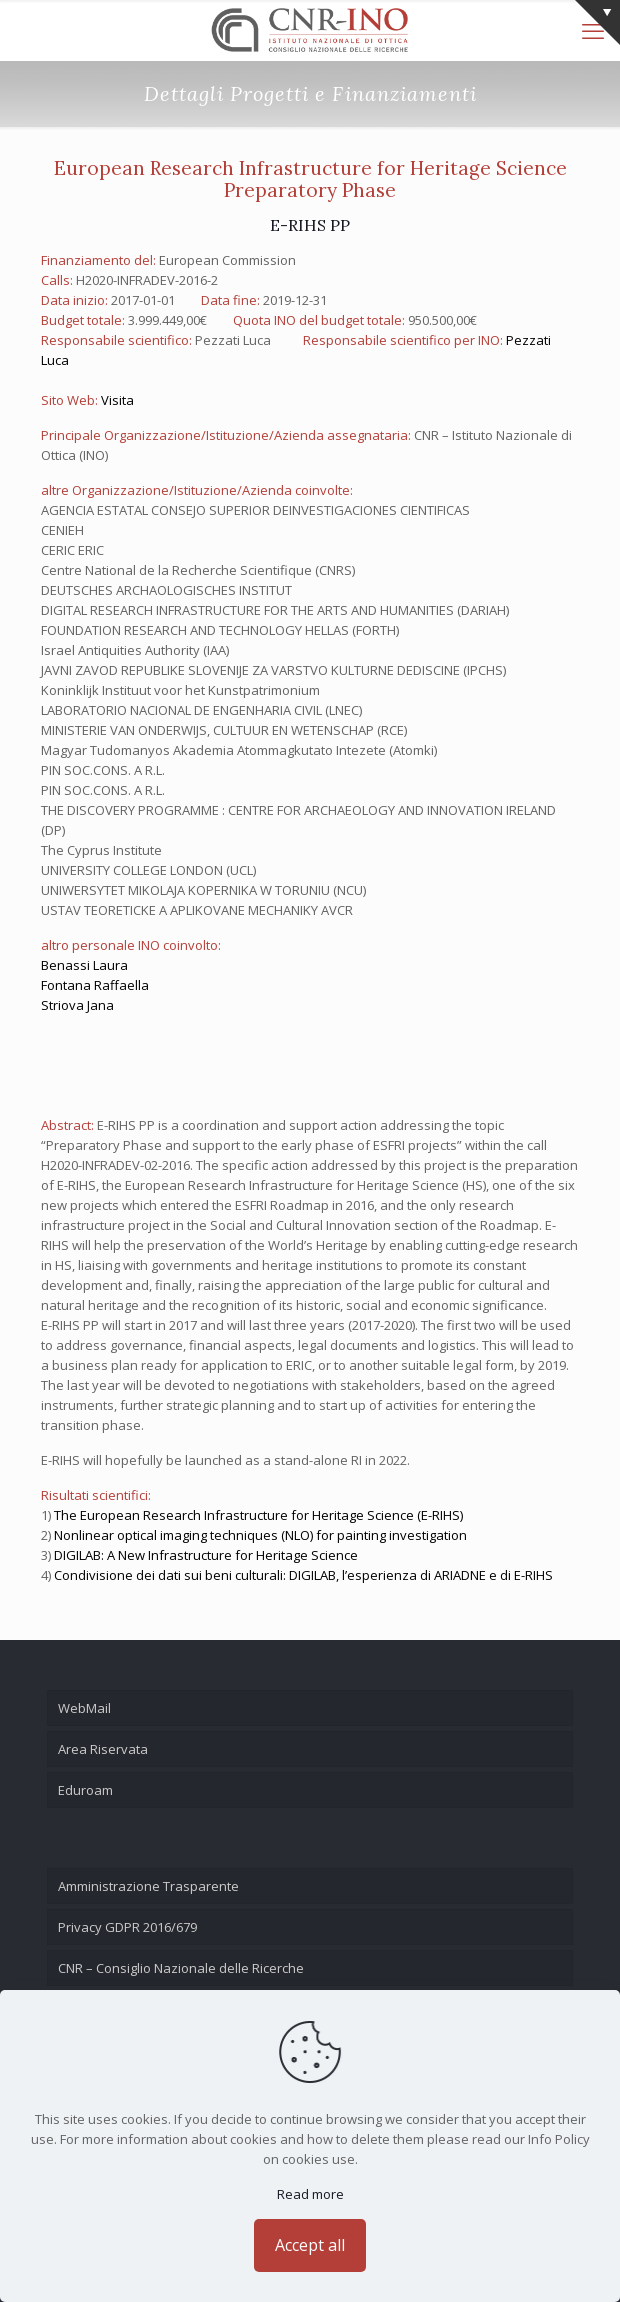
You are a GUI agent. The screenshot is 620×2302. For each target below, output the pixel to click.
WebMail (84, 1708)
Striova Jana (77, 1005)
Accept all (310, 2245)
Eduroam (85, 1790)
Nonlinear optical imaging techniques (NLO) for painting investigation (260, 1535)
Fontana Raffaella (95, 985)
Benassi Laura (84, 965)
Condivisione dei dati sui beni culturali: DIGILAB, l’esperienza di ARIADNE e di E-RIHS (303, 1575)
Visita (117, 400)
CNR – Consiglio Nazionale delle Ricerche (181, 1968)
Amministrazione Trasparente (148, 1886)
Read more (310, 2194)
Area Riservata (103, 1749)
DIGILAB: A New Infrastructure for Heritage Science (206, 1555)
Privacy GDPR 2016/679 (127, 1927)
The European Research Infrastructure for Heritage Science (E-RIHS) (258, 1515)
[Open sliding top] (597, 22)
